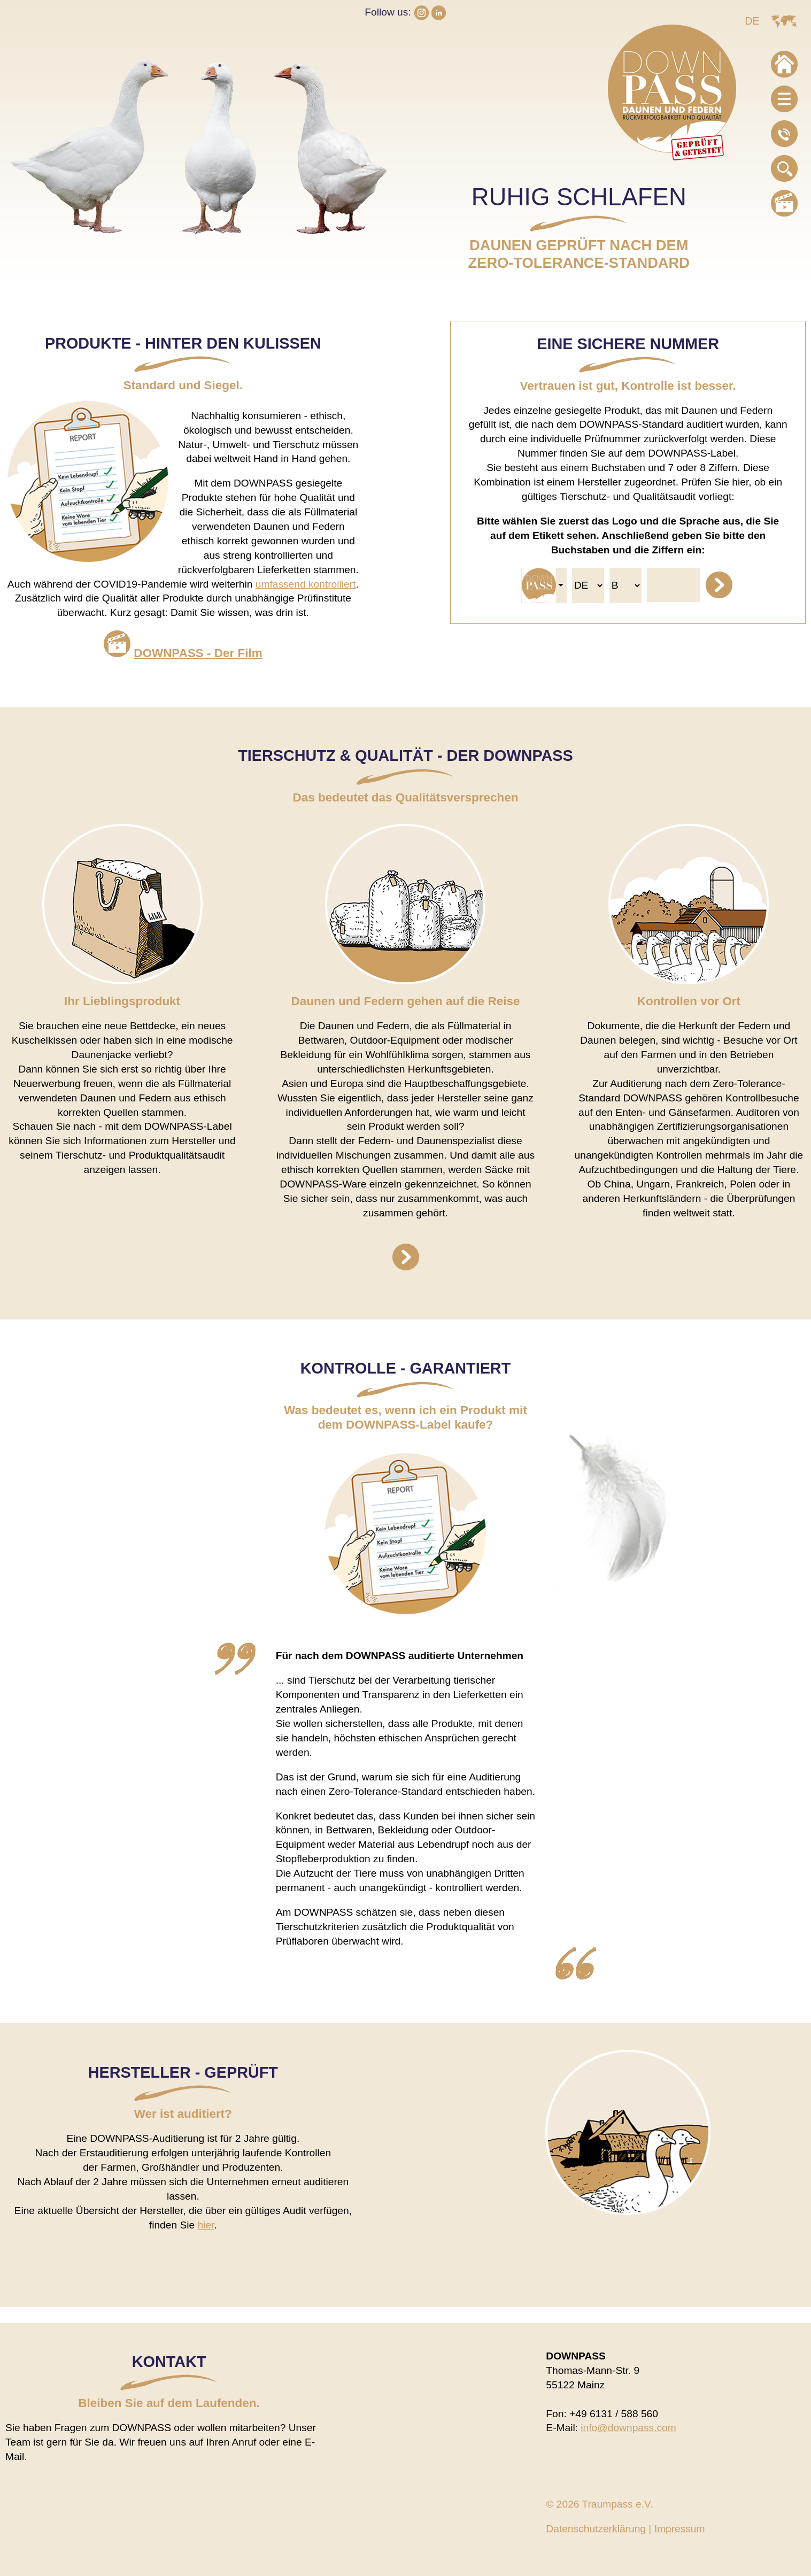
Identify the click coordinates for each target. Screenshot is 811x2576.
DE (752, 21)
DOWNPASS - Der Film (198, 653)
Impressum (679, 2528)
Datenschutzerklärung (596, 2528)
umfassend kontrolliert (306, 584)
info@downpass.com (628, 2427)
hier (206, 2225)
